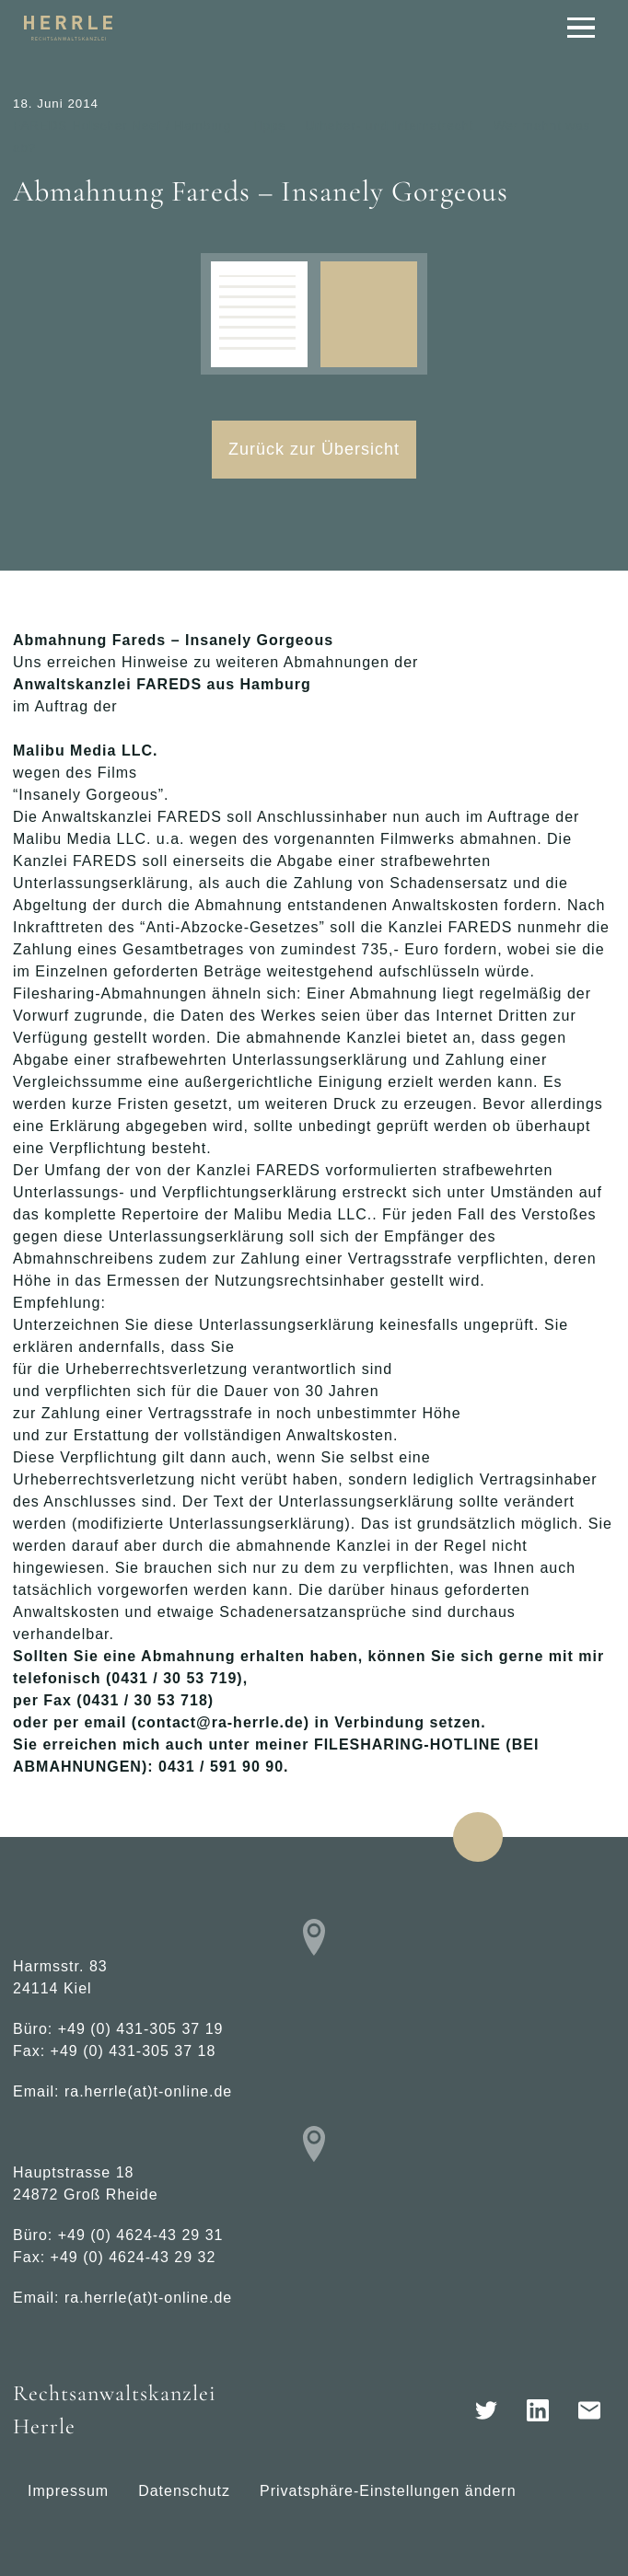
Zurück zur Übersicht (314, 449)
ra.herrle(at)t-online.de (148, 2091)
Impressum (68, 2491)
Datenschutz (184, 2491)
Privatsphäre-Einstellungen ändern (388, 2491)
